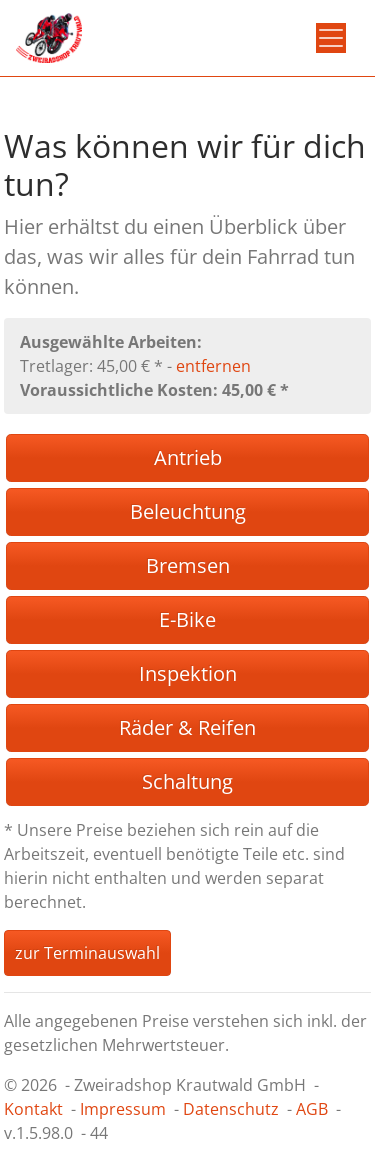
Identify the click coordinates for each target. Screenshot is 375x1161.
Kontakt (33, 1109)
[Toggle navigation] (331, 38)
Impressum (123, 1109)
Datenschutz (231, 1109)
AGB (312, 1109)
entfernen (213, 366)
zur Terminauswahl (87, 953)
